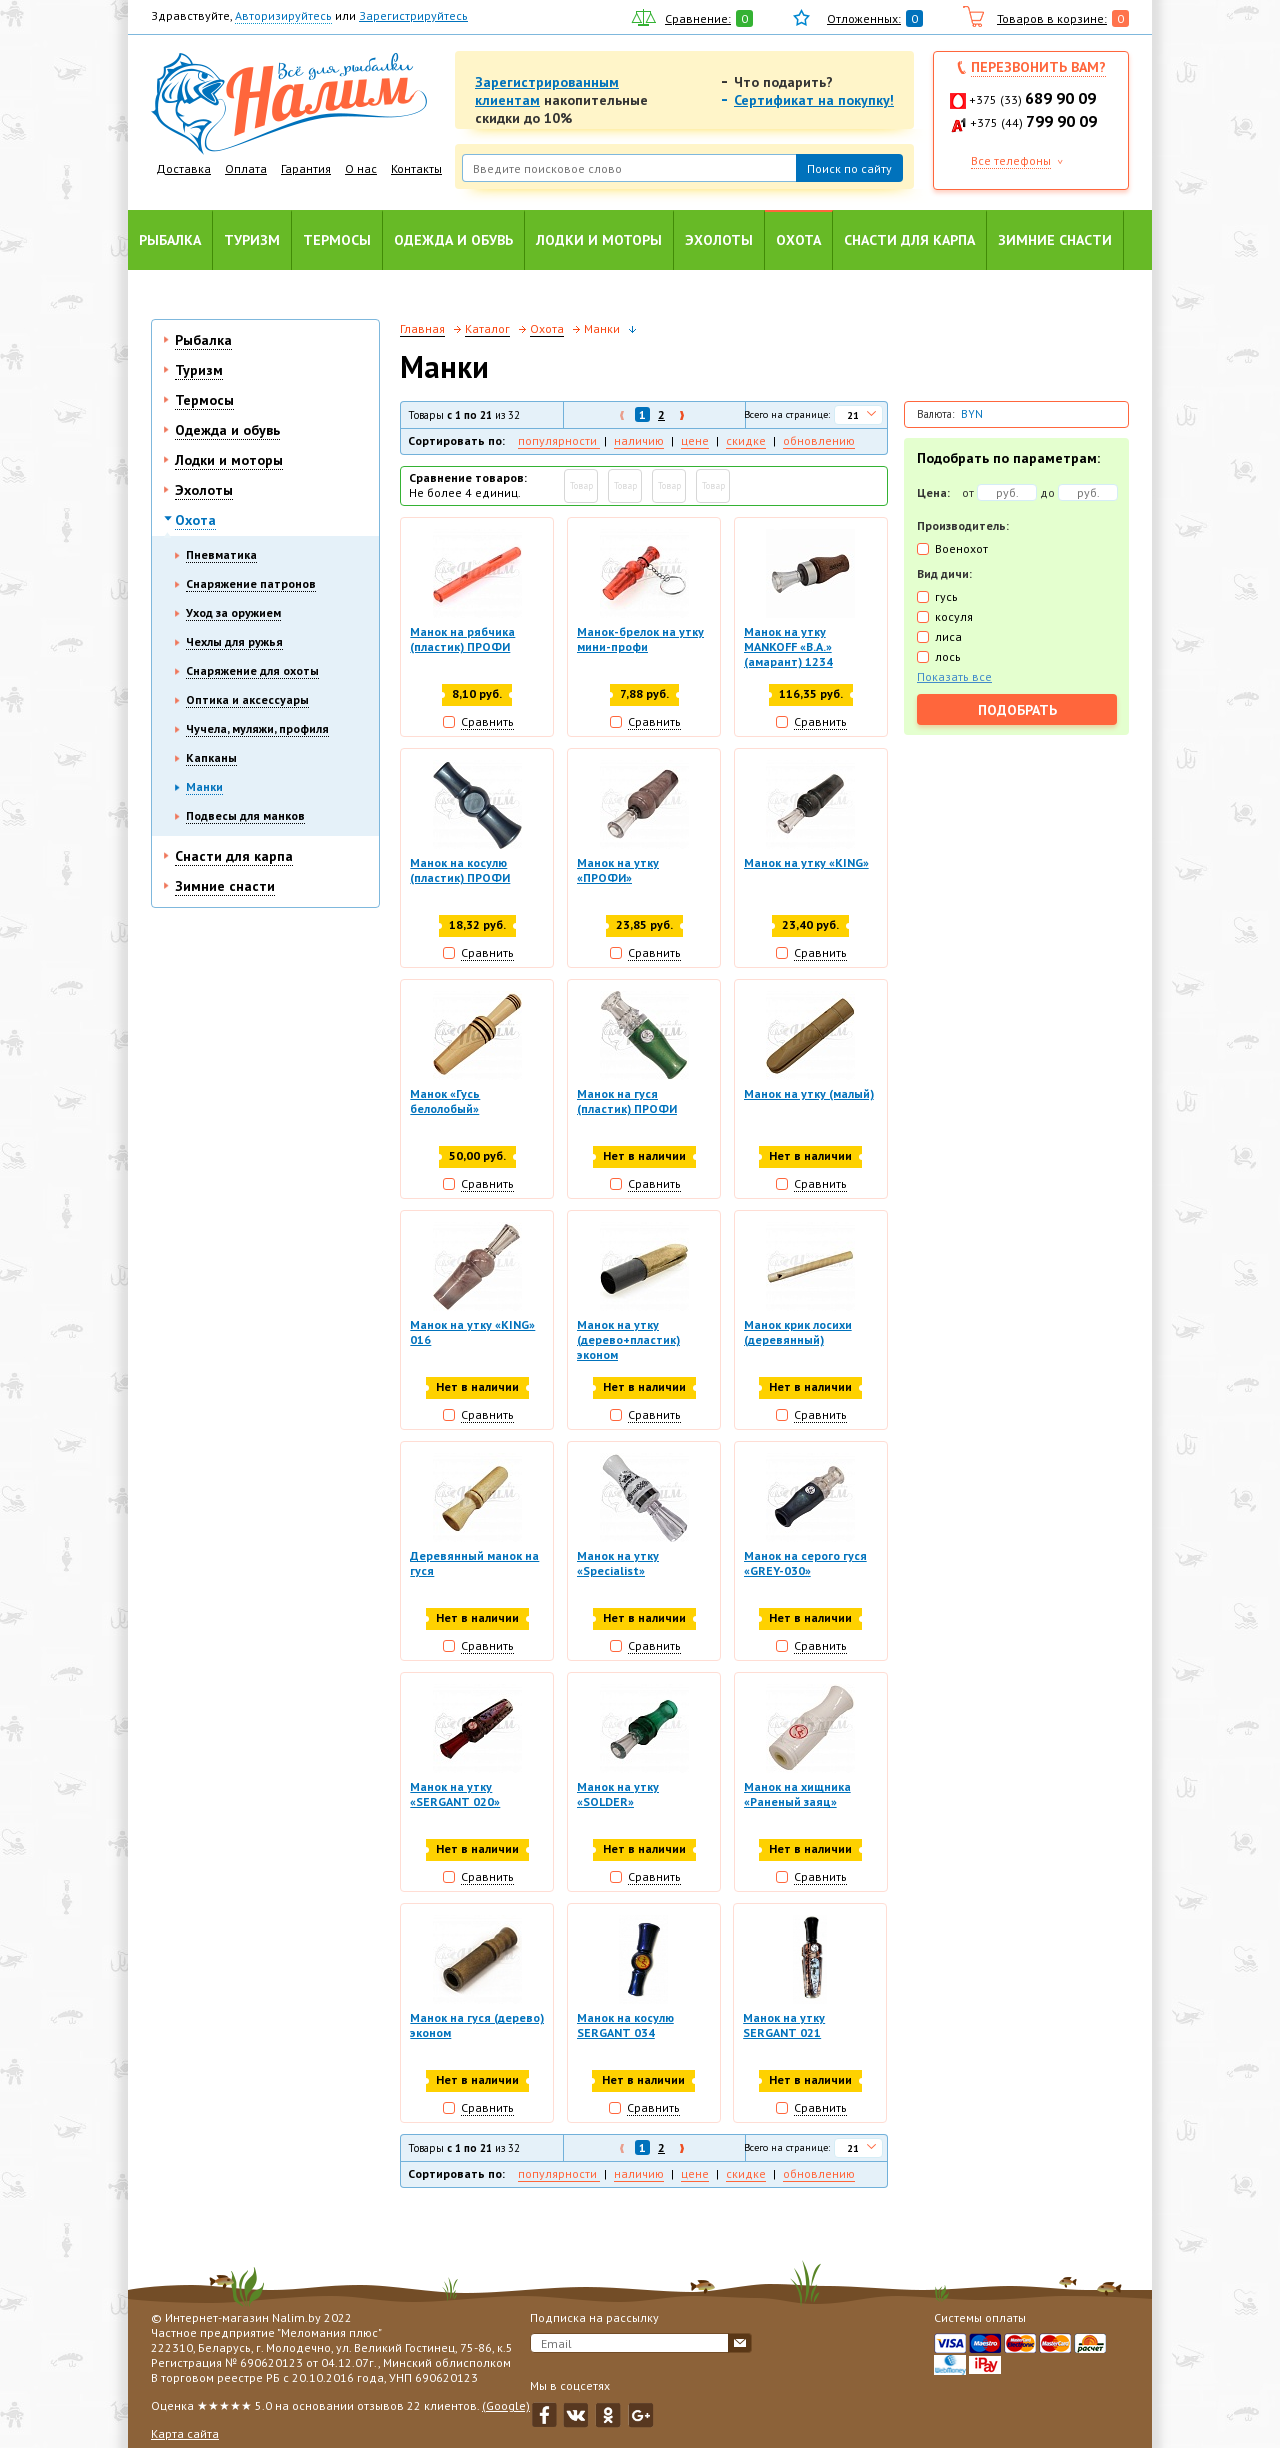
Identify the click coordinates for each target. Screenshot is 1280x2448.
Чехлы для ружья (234, 641)
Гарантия (306, 168)
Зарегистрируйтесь (413, 15)
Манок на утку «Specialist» (618, 1567)
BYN (972, 414)
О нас (361, 168)
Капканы (211, 757)
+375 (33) (1032, 99)
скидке (746, 440)
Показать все (954, 676)
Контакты (416, 168)
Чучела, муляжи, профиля (257, 728)
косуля (954, 616)
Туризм (252, 240)
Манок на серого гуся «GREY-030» (805, 1567)
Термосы (337, 240)
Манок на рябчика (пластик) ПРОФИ (462, 639)
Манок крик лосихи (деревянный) (798, 1335)
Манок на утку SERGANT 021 (785, 2031)
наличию (639, 440)
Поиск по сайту (849, 168)
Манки (204, 786)
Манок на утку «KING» (806, 863)
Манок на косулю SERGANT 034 (625, 2031)
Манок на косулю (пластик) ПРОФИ (460, 871)
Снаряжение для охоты (252, 670)
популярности (559, 440)
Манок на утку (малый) (809, 1095)
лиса (948, 636)
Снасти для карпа (909, 240)
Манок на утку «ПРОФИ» (618, 871)
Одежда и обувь (453, 240)
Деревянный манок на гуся (474, 1567)
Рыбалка (170, 240)
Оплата (246, 168)
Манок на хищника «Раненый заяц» (797, 1799)
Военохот (961, 548)
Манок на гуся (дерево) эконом (477, 2031)
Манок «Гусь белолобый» (445, 1103)
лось (948, 656)
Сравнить (487, 721)
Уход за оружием (233, 612)
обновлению (819, 440)
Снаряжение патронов (251, 583)
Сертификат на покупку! (814, 100)
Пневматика (221, 554)
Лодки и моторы (599, 240)
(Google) (506, 2405)
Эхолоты (719, 240)
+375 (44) (1033, 122)
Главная (422, 328)
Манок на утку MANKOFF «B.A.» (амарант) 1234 (788, 646)
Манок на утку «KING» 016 (472, 1335)
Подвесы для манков (245, 815)
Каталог (487, 328)
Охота (798, 240)
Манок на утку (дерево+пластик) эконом (628, 1342)
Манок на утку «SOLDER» (618, 1799)
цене (695, 440)
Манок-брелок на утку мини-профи (640, 639)
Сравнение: (698, 18)
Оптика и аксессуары (247, 699)
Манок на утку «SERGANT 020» (455, 1799)
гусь (946, 596)
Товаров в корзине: (1052, 18)
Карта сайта (185, 2433)
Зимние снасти (1055, 240)
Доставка (183, 168)
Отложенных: (864, 18)
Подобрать (1017, 710)
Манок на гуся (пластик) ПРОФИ (627, 1103)
